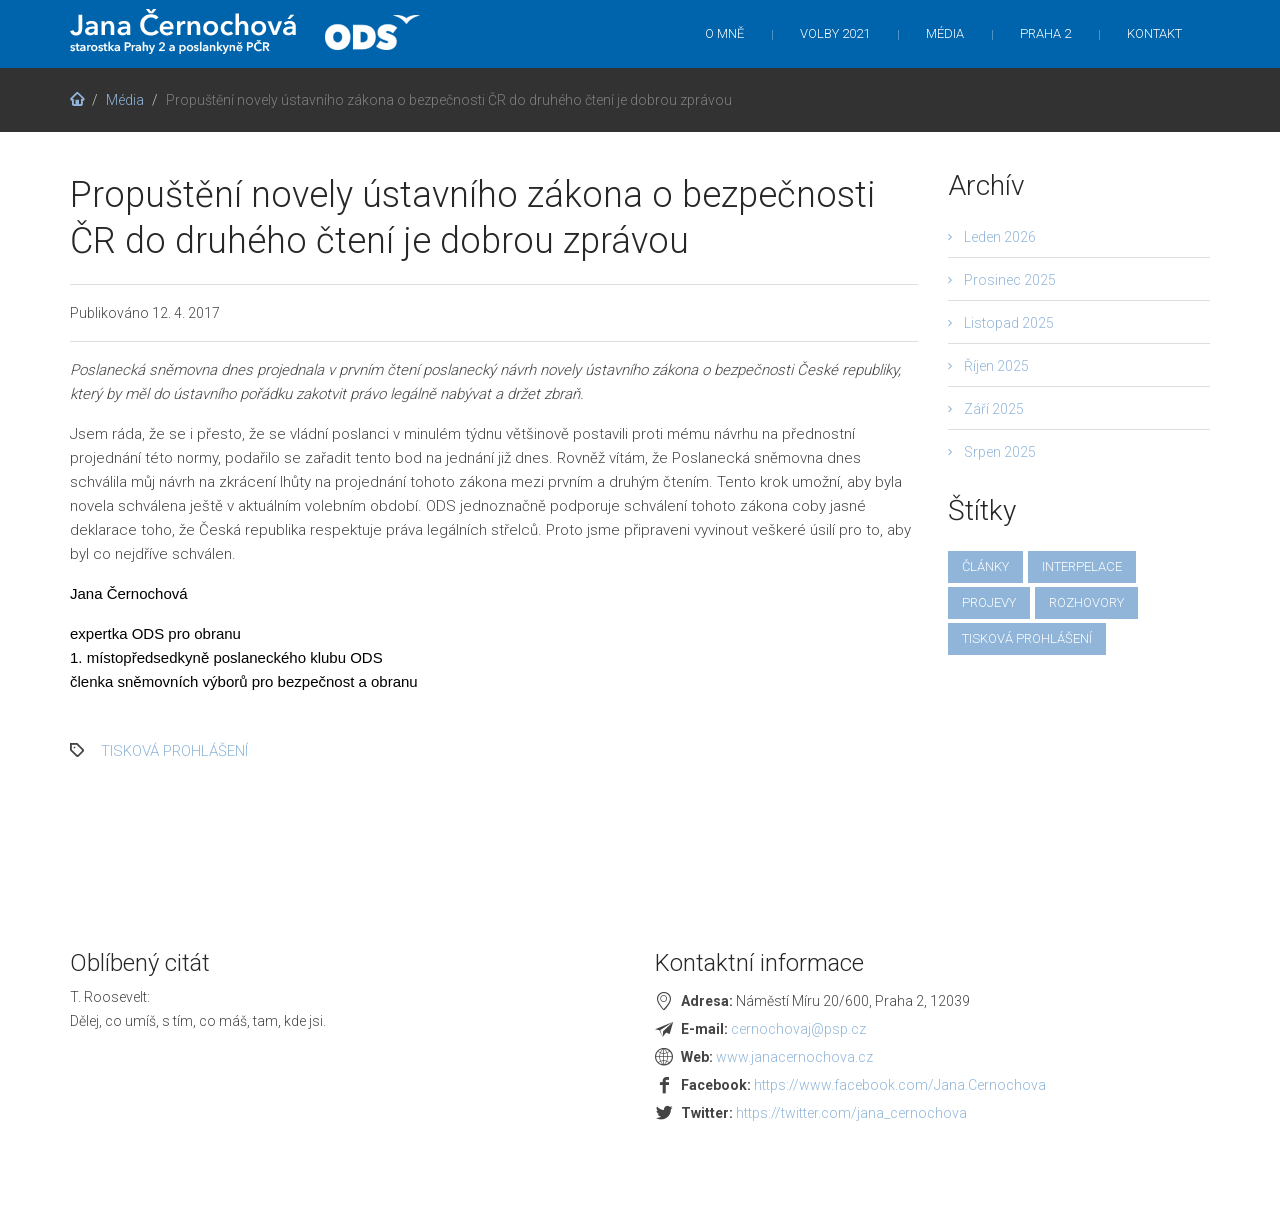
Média (945, 33)
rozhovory (1086, 602)
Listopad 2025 (1009, 323)
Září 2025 (994, 409)
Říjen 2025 (996, 366)
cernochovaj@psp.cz (798, 1029)
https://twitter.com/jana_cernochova (851, 1113)
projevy (989, 602)
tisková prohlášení (174, 751)
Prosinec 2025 (1010, 280)
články (985, 566)
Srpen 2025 (1000, 452)
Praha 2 (1045, 33)
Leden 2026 (1000, 237)
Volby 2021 (835, 33)
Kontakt (1154, 33)
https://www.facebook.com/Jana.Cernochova (900, 1085)
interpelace (1082, 566)
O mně (724, 33)
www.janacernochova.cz (794, 1057)
